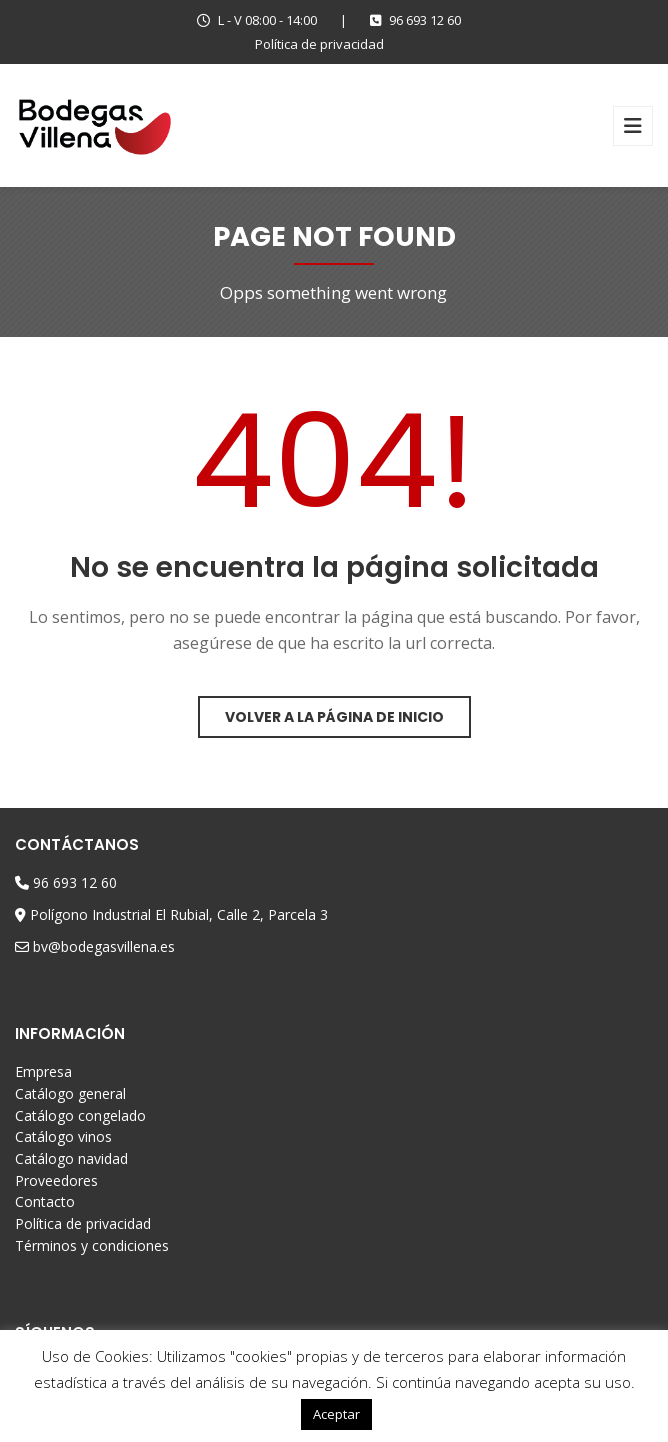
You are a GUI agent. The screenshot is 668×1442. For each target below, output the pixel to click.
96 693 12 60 (415, 20)
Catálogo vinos (63, 1136)
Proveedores (56, 1180)
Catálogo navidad (71, 1158)
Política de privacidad (319, 44)
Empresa (43, 1071)
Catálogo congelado (80, 1115)
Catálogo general (70, 1093)
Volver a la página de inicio (334, 717)
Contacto (45, 1201)
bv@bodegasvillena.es (104, 946)
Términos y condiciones (92, 1245)
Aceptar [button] (336, 1414)
